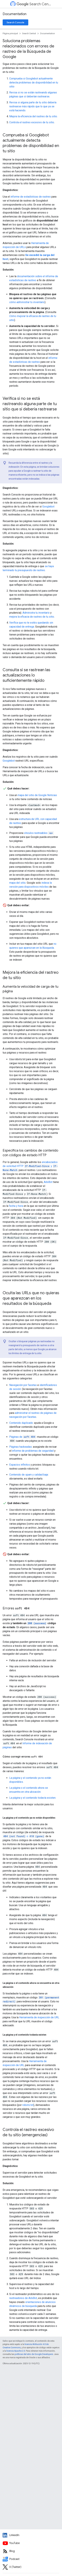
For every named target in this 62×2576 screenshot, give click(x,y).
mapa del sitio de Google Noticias (37, 795)
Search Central (34, 4)
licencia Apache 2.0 (15, 2351)
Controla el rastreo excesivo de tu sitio (31, 122)
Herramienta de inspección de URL (39, 2017)
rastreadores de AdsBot (23, 2298)
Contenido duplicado (21, 1422)
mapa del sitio (17, 882)
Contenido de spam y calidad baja (28, 1474)
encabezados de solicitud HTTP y (30, 1166)
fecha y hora (16, 1205)
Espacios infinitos (19, 1464)
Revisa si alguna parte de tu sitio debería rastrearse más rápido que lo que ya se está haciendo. (32, 106)
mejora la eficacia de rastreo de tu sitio (31, 616)
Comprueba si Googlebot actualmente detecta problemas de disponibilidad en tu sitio (33, 82)
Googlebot (48, 506)
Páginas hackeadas (20, 1446)
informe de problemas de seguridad (33, 1450)
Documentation (14, 14)
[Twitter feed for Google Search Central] (31, 2567)
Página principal (10, 33)
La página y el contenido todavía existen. (32, 1797)
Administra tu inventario (36, 612)
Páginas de (22, 1436)
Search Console (15, 22)
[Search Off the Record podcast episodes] (31, 2559)
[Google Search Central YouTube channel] (31, 2543)
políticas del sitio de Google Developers (34, 2354)
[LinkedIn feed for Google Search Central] (31, 2535)
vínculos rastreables (39, 833)
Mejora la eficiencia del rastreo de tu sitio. (33, 116)
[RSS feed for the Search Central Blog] (31, 2551)
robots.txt (27, 2105)
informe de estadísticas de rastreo (31, 196)
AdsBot (48, 1182)
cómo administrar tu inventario (27, 302)
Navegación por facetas (23, 1385)
